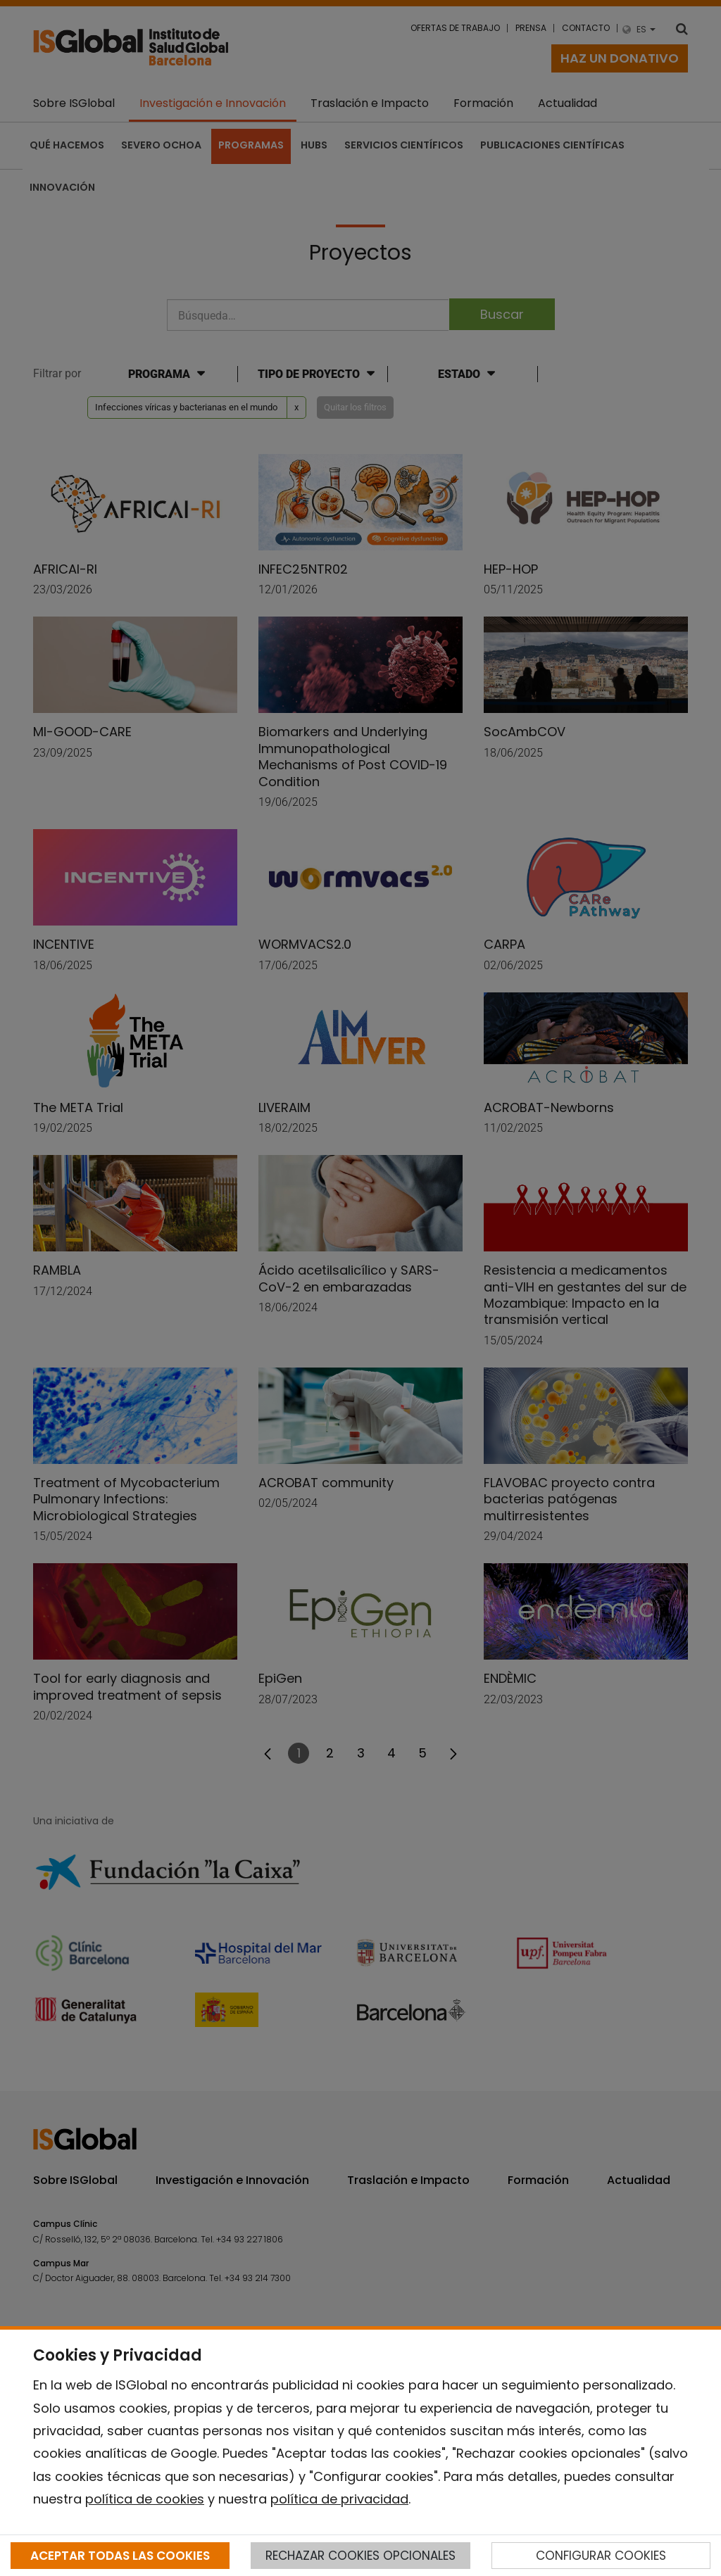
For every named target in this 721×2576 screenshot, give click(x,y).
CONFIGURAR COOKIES (601, 2555)
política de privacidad (339, 2499)
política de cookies (144, 2499)
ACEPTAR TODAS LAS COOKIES (120, 2555)
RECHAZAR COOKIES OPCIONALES (360, 2555)
